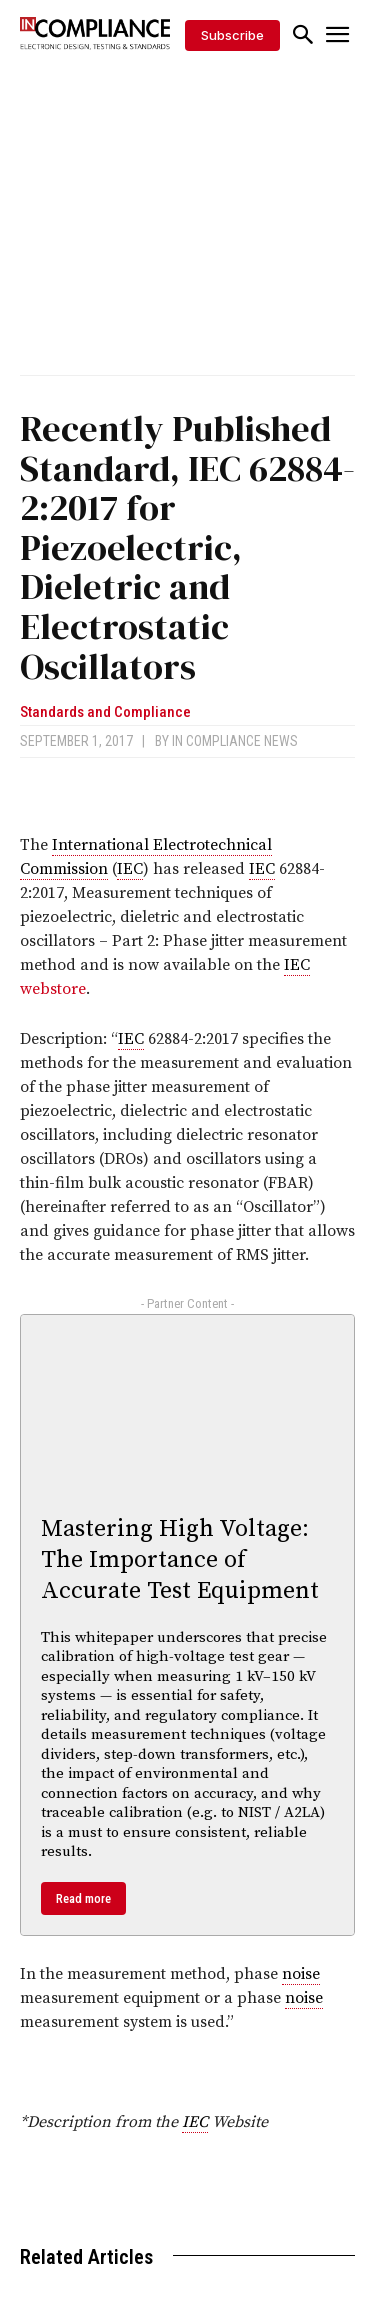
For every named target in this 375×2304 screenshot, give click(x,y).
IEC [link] (130, 869)
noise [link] (301, 1974)
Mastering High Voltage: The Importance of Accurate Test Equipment (180, 1560)
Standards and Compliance (105, 712)
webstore (53, 989)
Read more (83, 1898)
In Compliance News (235, 741)
